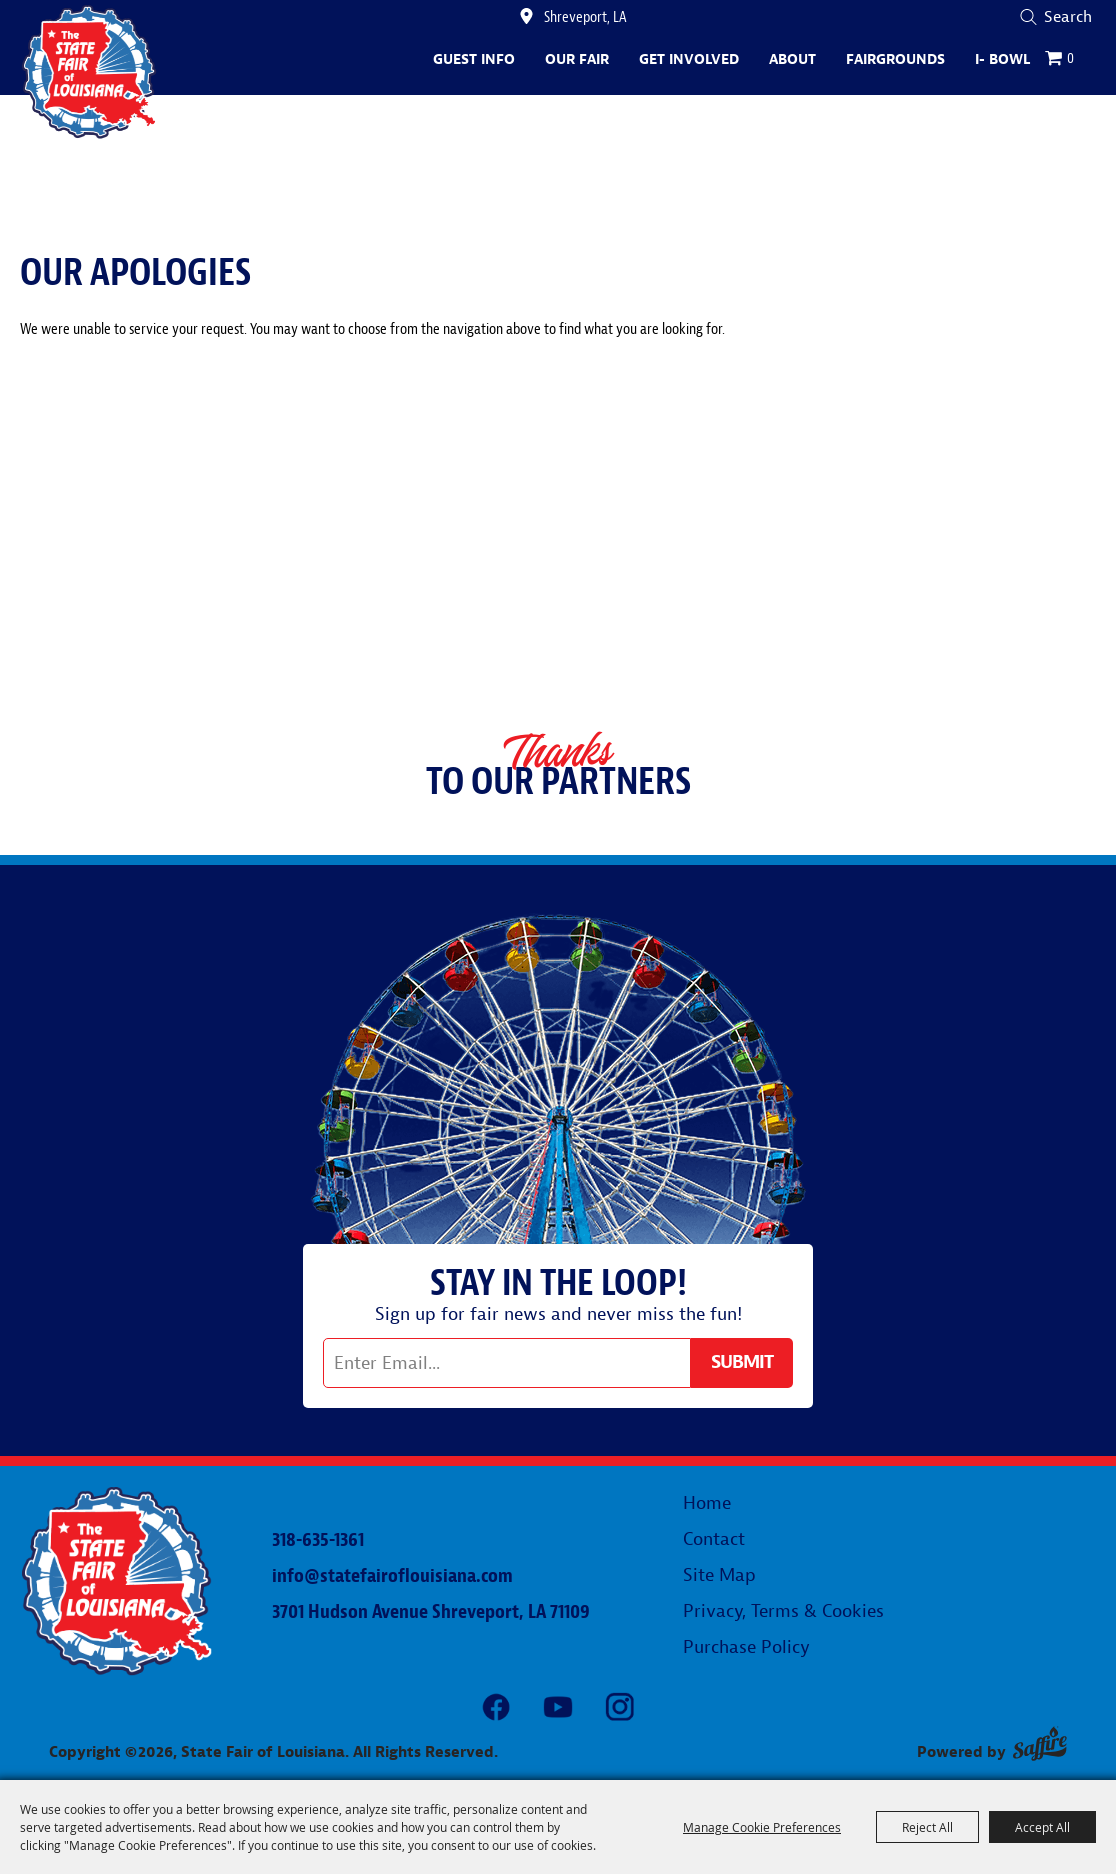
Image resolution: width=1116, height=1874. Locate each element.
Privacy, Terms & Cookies (783, 1611)
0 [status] (1070, 58)
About (792, 59)
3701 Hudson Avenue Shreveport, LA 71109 (431, 1611)
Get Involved (689, 59)
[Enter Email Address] (507, 1363)
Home (707, 1503)
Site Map (719, 1575)
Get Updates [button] (742, 1363)
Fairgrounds (895, 59)
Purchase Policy (746, 1647)
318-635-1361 (318, 1539)
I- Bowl (1002, 59)
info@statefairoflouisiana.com (392, 1575)
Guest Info (474, 59)
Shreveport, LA (585, 17)
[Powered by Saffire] (1040, 1743)
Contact (714, 1539)
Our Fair (577, 59)
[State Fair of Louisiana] (89, 71)
